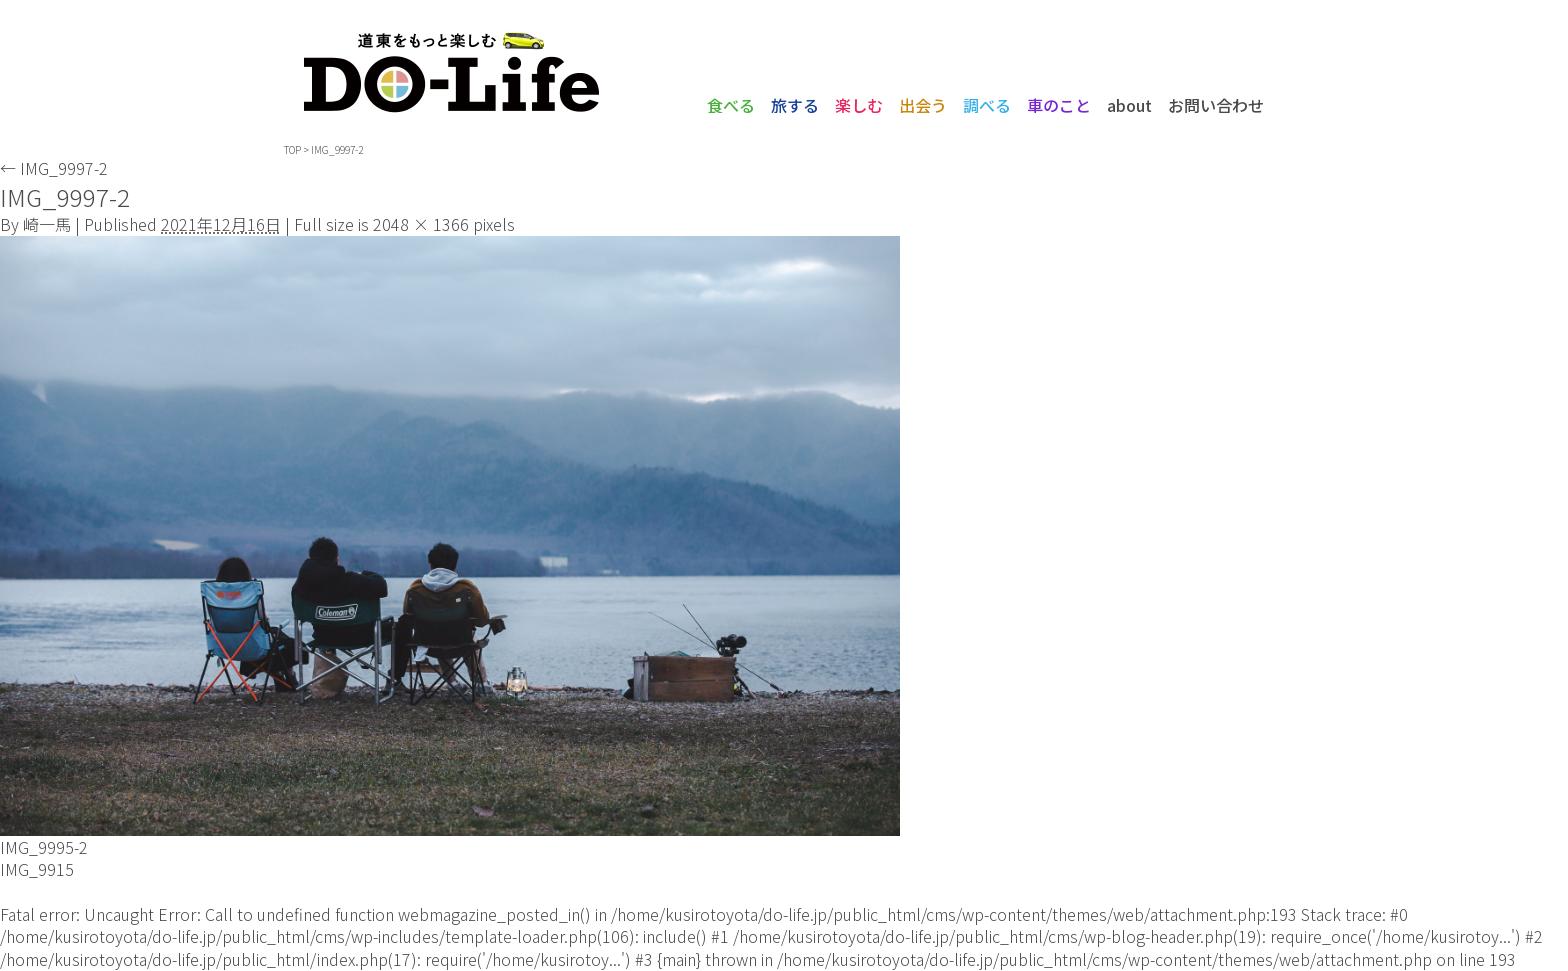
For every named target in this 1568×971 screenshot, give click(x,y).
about (1129, 105)
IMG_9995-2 (44, 847)
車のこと (1059, 105)
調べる (987, 105)
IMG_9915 (37, 869)
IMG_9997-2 (54, 168)
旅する (795, 105)
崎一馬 (47, 224)
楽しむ (859, 105)
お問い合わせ (1216, 105)
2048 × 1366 (421, 224)
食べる (731, 105)
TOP (292, 149)
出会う (923, 105)
